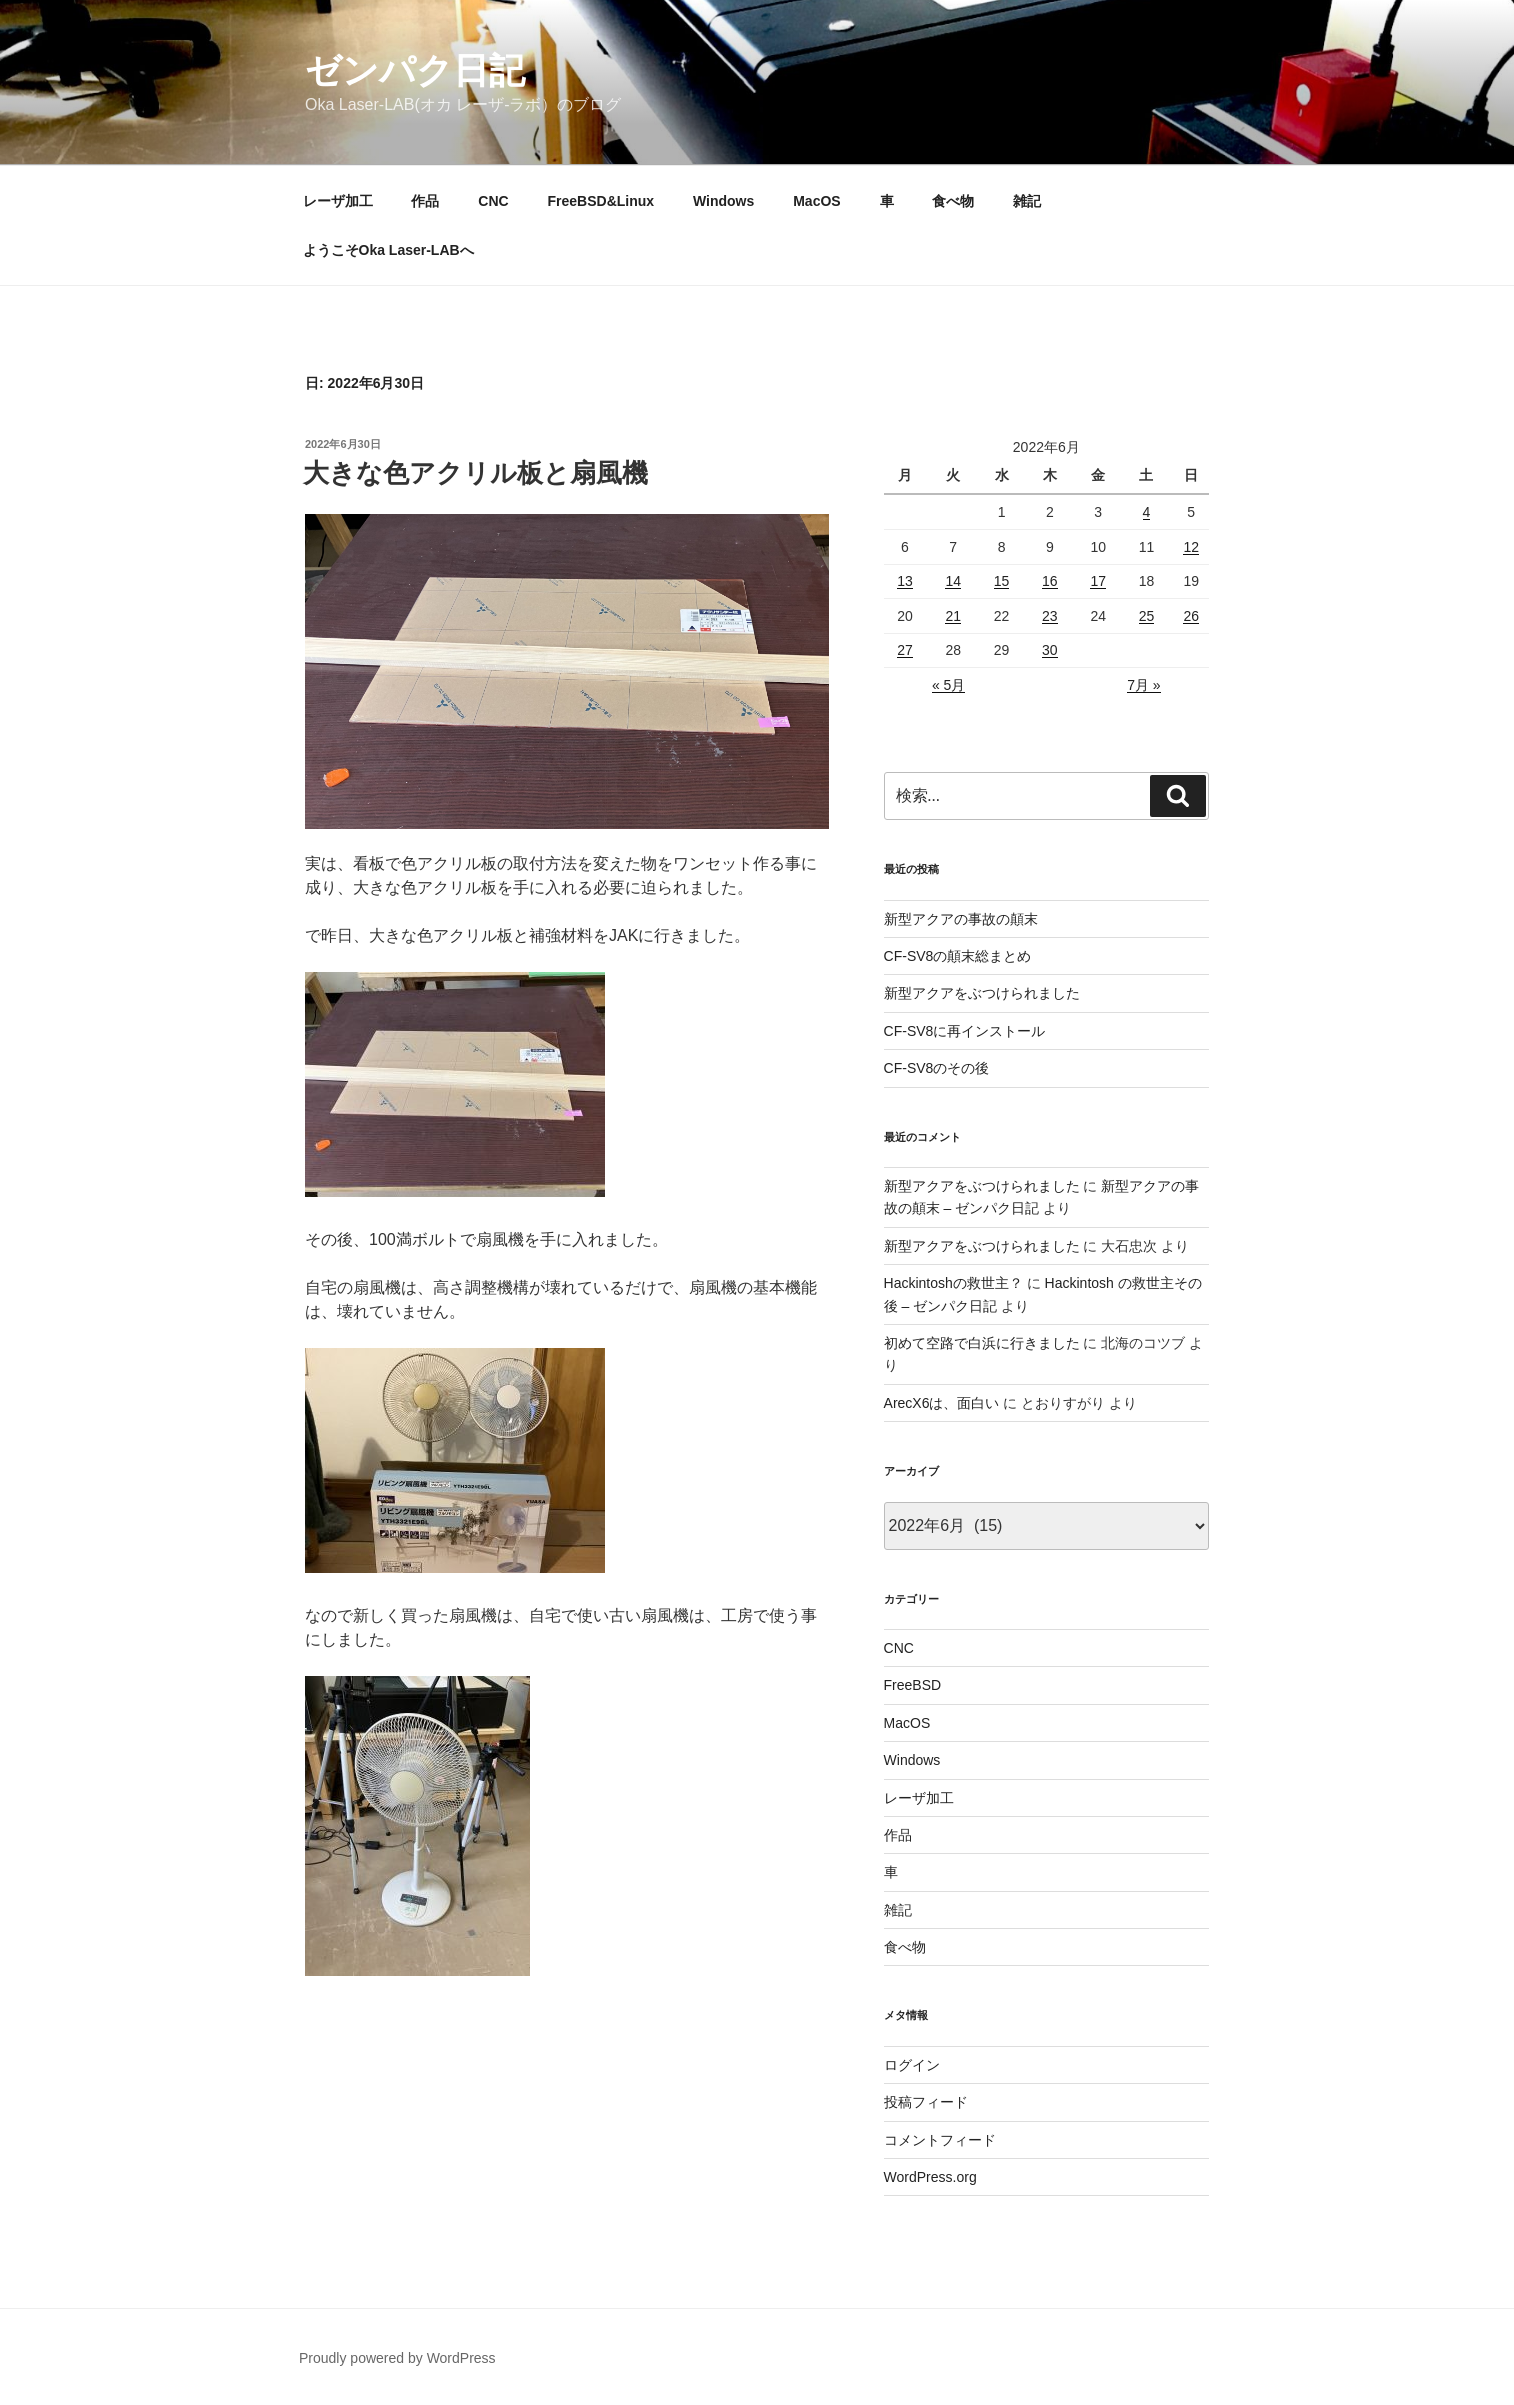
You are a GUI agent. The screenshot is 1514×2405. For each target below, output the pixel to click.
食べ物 (953, 201)
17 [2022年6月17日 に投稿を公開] (1098, 581)
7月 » (1143, 685)
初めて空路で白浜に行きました (982, 1343)
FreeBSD (913, 1685)
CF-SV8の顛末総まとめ (958, 956)
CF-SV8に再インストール (965, 1031)
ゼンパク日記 (415, 70)
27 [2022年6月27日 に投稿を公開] (905, 650)
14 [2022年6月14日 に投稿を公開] (953, 581)
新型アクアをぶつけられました (982, 993)
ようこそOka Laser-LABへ (388, 250)
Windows (723, 201)
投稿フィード (926, 2102)
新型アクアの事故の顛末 (961, 919)
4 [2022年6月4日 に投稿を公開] (1147, 512)
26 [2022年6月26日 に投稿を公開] (1191, 616)
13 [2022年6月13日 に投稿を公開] (905, 581)
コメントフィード (940, 2140)
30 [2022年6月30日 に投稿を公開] (1050, 650)
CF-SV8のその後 (937, 1068)
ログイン (912, 2065)
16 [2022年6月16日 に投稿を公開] (1050, 581)
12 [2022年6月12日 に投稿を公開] (1191, 547)
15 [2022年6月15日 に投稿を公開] (1002, 581)
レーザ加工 (338, 201)
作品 (425, 201)
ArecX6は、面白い (942, 1403)
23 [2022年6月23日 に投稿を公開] (1050, 616)
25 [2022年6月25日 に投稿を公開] (1147, 616)
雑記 (1027, 201)
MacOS (816, 201)
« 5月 (948, 685)
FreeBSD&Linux (601, 201)
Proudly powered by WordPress (397, 2358)
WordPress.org (930, 2177)
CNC (493, 201)
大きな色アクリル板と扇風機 (475, 473)
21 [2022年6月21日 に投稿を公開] (953, 616)
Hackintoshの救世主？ (953, 1283)
